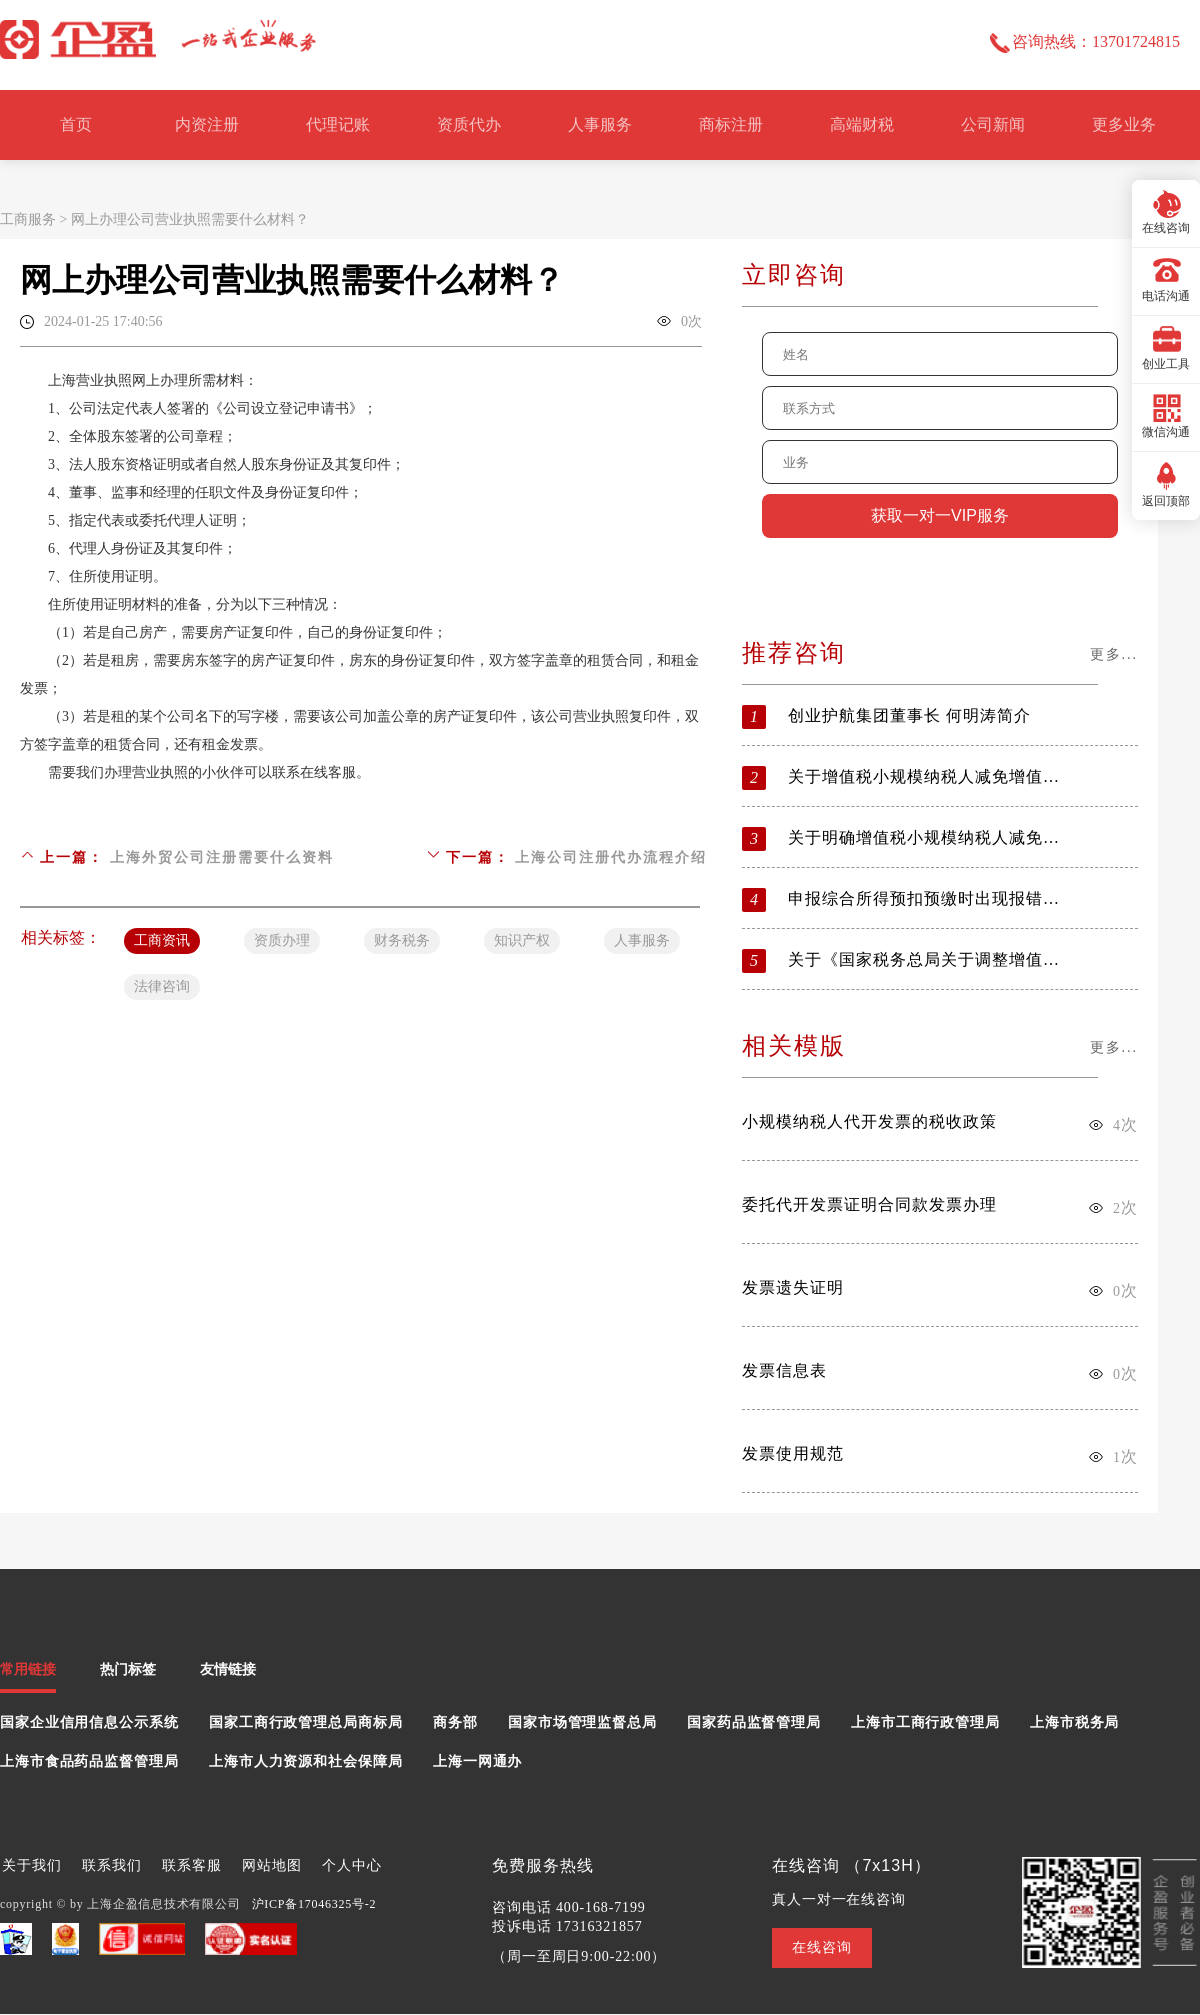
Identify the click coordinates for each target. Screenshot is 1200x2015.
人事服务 (600, 124)
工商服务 (28, 219)
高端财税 (862, 124)
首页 (76, 124)
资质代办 (469, 124)
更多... (1114, 654)
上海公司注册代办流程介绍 (611, 857)
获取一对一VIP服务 (940, 515)
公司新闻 (993, 124)
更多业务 (1124, 124)
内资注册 (207, 124)
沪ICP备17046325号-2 (314, 1904)
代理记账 (338, 124)
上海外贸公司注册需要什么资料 (222, 857)
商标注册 (731, 124)
